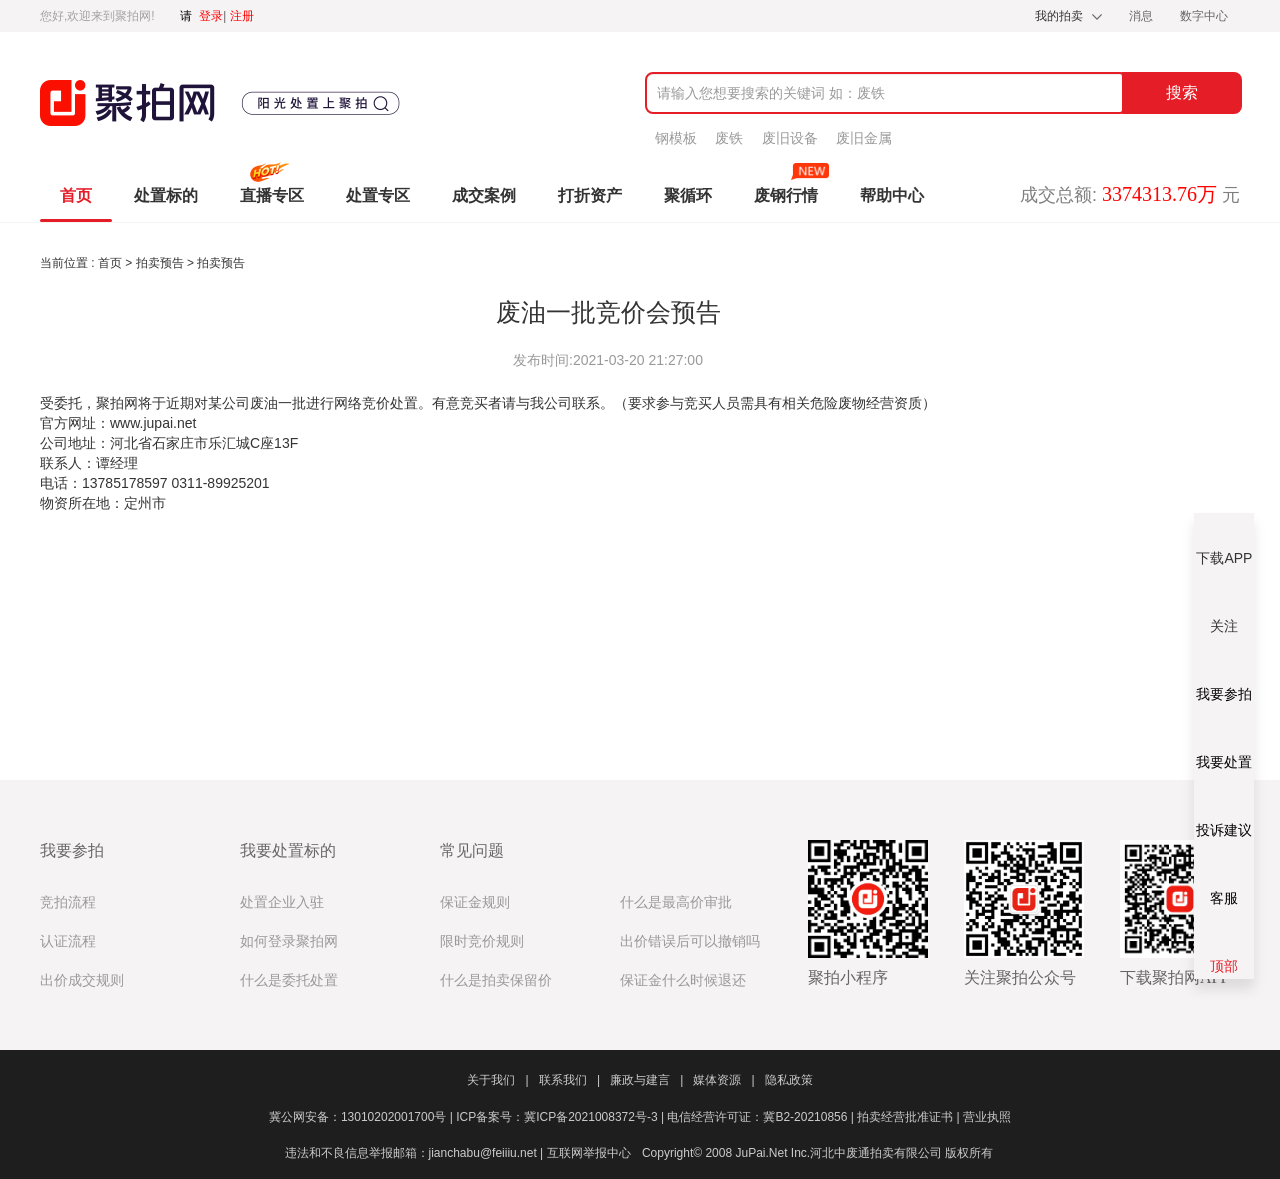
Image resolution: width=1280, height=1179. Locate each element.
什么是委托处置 (289, 980)
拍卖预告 (161, 263)
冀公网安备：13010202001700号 (362, 1117)
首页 (76, 195)
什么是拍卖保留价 (496, 980)
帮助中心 (892, 195)
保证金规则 (475, 902)
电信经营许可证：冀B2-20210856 (762, 1117)
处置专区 (378, 195)
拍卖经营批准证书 (910, 1117)
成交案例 (484, 195)
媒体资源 (723, 1080)
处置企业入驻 (282, 902)
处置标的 (166, 195)
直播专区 (272, 195)
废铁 (729, 138)
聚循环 (688, 195)
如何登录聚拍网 (289, 941)
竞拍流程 (68, 902)
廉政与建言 (646, 1080)
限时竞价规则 (482, 941)
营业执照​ (987, 1117)
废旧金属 (864, 138)
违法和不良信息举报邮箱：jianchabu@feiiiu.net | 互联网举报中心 (458, 1153)
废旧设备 (790, 138)
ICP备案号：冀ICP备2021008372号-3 (561, 1117)
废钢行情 (786, 195)
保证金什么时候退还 (683, 980)
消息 (1142, 16)
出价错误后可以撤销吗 (690, 941)
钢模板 (676, 138)
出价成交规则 (82, 980)
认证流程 (68, 941)
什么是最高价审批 (676, 902)
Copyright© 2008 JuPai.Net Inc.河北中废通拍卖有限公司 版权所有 (818, 1153)
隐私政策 (789, 1080)
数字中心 (1204, 16)
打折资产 (590, 195)
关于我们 (497, 1080)
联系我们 (569, 1080)
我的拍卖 (1059, 16)
